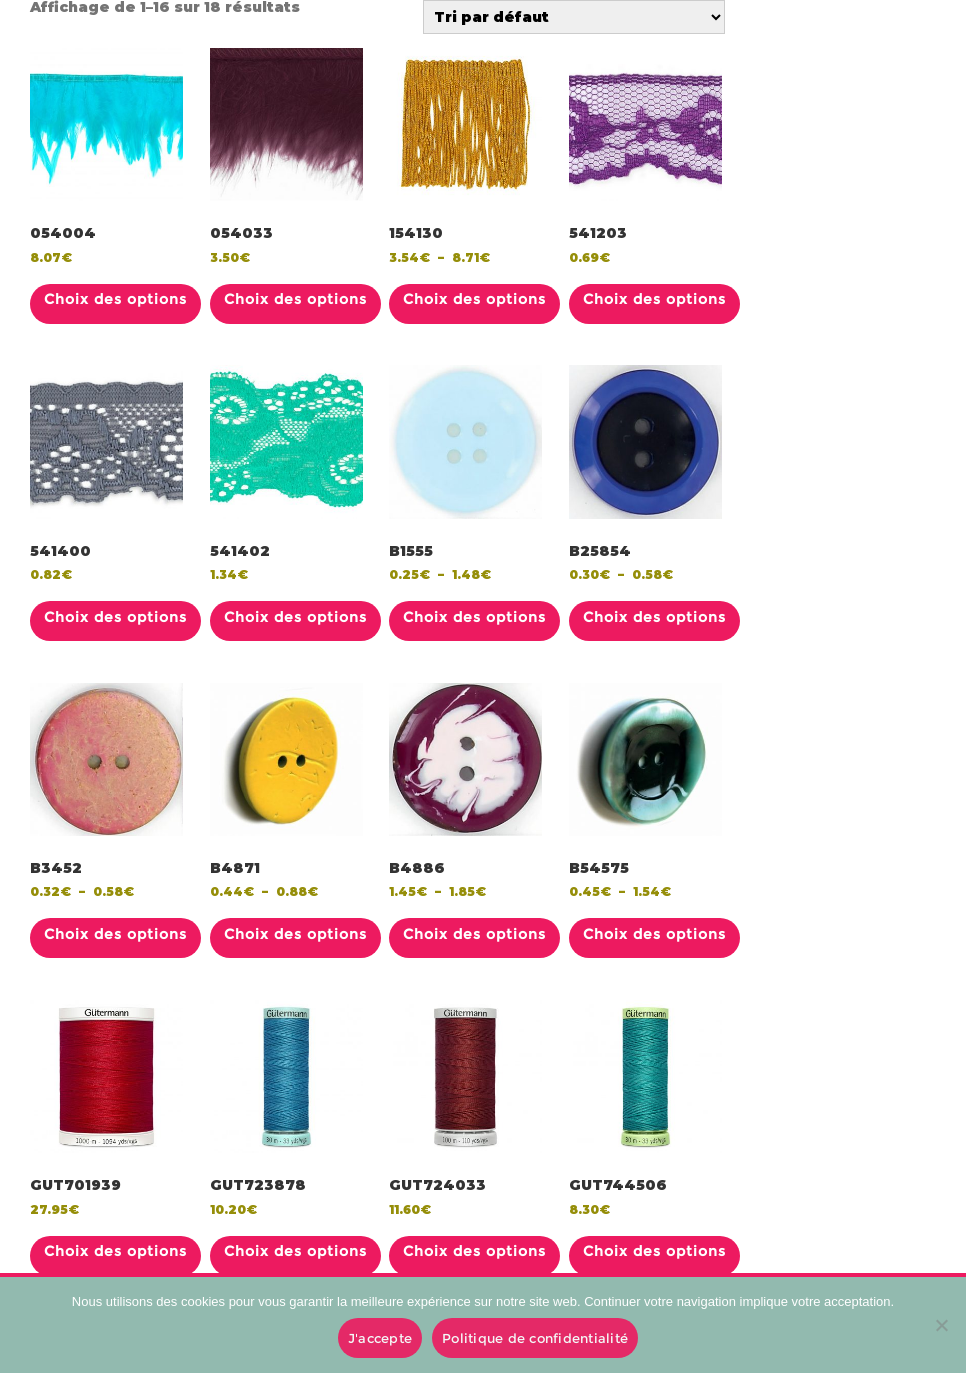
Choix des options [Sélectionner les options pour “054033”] (295, 299)
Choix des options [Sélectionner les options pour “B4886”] (474, 934)
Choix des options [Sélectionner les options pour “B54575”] (654, 934)
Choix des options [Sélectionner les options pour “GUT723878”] (295, 1251)
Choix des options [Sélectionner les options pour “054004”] (115, 299)
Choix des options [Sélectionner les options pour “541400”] (115, 617)
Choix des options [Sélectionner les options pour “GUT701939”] (115, 1251)
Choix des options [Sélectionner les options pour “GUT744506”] (654, 1251)
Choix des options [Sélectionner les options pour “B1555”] (474, 617)
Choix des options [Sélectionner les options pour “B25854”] (654, 617)
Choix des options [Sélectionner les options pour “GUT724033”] (474, 1251)
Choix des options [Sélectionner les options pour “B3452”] (115, 934)
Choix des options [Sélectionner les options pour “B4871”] (295, 934)
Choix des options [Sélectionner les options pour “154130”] (474, 299)
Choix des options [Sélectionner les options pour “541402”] (295, 617)
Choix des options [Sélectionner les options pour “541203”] (654, 299)
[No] (941, 1325)
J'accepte (380, 1338)
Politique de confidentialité (535, 1338)
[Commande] (574, 17)
